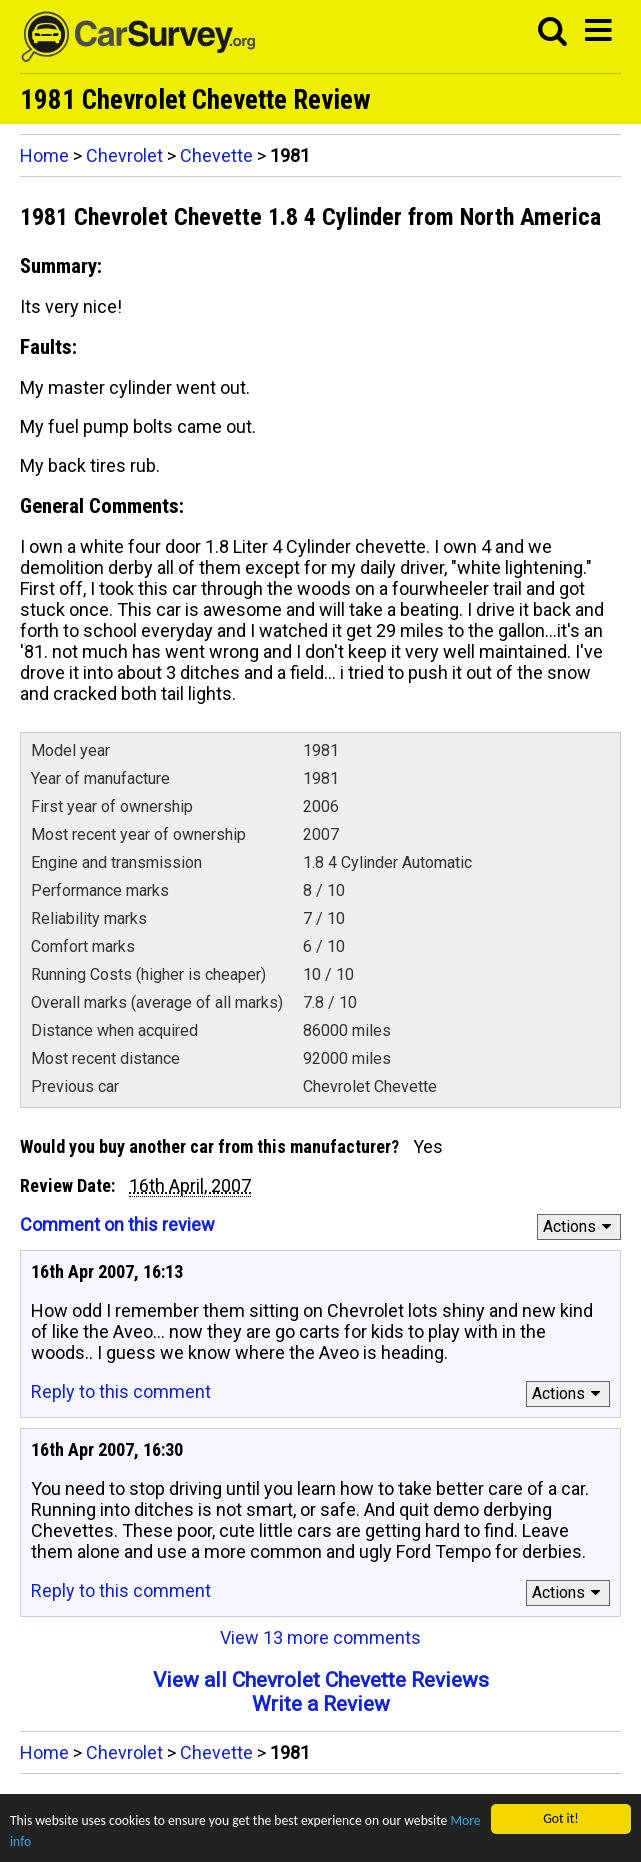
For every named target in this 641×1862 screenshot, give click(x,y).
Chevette (216, 155)
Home (44, 155)
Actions (580, 1226)
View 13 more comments (320, 1637)
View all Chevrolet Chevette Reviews (321, 1680)
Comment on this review (117, 1224)
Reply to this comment (121, 1391)
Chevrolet (124, 155)
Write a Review (321, 1704)
